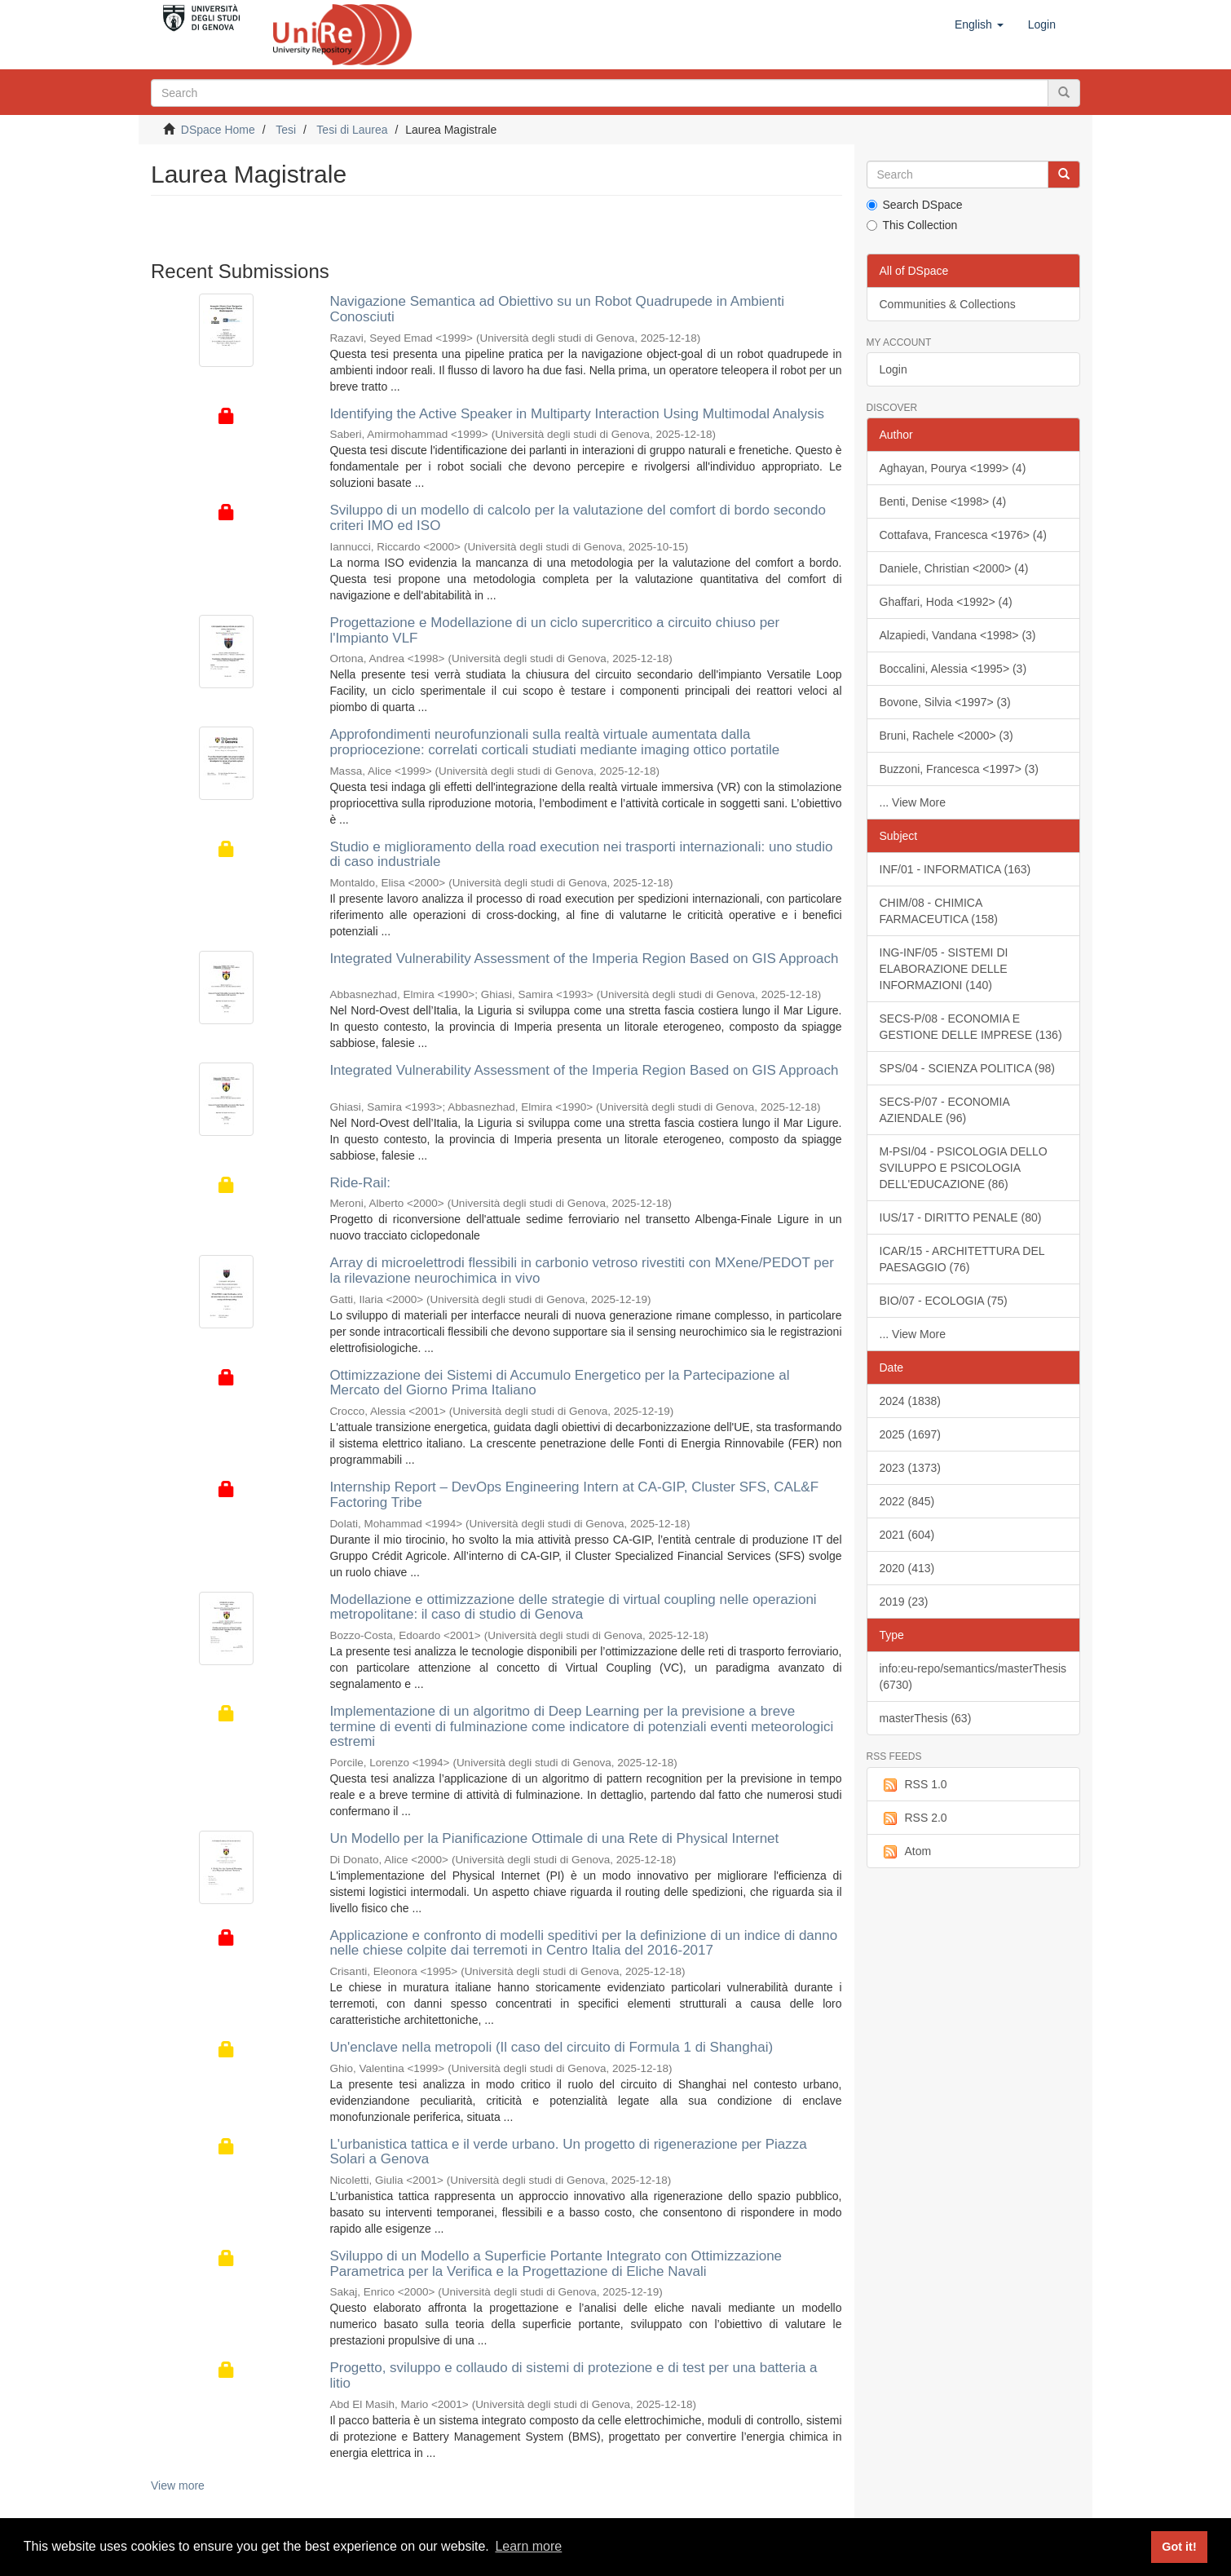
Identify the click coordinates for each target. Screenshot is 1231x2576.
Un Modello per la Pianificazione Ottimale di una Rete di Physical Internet (554, 1838)
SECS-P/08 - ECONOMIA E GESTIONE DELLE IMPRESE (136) (971, 1026)
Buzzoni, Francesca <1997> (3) (959, 768)
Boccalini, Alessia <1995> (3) (953, 668)
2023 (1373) (911, 1467)
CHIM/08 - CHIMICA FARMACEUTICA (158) (939, 911)
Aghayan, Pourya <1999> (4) (953, 468)
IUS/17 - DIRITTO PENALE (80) (961, 1217)
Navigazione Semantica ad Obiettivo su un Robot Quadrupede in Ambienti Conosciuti (556, 309)
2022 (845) (907, 1501)
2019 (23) (904, 1601)
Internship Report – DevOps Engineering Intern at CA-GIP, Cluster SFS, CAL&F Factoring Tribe (573, 1494)
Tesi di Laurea (351, 129)
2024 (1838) (911, 1400)
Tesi (286, 129)
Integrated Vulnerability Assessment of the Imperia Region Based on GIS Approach (583, 958)
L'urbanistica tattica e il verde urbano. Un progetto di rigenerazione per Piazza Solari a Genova (567, 2151)
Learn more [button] (528, 2546)
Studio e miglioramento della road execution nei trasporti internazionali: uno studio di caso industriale (580, 854)
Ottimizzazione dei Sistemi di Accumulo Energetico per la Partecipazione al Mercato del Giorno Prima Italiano (559, 1383)
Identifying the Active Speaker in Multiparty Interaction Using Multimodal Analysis (576, 414)
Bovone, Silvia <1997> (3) (945, 702)
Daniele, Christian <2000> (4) (954, 568)
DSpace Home (218, 129)
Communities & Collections (948, 304)
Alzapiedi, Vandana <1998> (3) (958, 635)
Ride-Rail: (359, 1183)
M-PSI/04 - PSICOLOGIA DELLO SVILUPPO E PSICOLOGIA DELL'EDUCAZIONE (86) (964, 1168)
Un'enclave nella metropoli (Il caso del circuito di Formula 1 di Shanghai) (551, 2047)
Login (893, 369)
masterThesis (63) (926, 1718)
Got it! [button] (1179, 2546)
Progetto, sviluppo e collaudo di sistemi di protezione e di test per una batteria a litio (573, 2375)
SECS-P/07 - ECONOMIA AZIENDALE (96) (945, 1110)
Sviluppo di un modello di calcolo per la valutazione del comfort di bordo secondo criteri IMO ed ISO (577, 517)
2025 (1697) (911, 1434)
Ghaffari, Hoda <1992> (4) (946, 601)
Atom (906, 1852)
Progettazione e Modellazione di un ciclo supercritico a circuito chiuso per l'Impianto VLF (554, 630)
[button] (979, 24)
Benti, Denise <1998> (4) (943, 501)
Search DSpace (915, 204)
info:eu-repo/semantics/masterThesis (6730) (973, 1676)
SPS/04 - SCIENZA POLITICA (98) (968, 1068)
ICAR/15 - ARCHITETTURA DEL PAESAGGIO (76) (962, 1259)
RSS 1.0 (913, 1785)
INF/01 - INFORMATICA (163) (955, 869)
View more (178, 2485)
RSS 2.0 (913, 1818)
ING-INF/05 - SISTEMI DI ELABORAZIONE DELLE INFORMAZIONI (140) (944, 969)
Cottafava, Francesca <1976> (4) (963, 534)
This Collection (912, 225)
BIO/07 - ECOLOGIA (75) (944, 1300)
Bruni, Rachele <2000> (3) (946, 735)
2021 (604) (907, 1534)
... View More (913, 802)
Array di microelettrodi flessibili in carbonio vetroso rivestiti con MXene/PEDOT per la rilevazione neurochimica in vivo (581, 1270)
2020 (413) (907, 1568)
